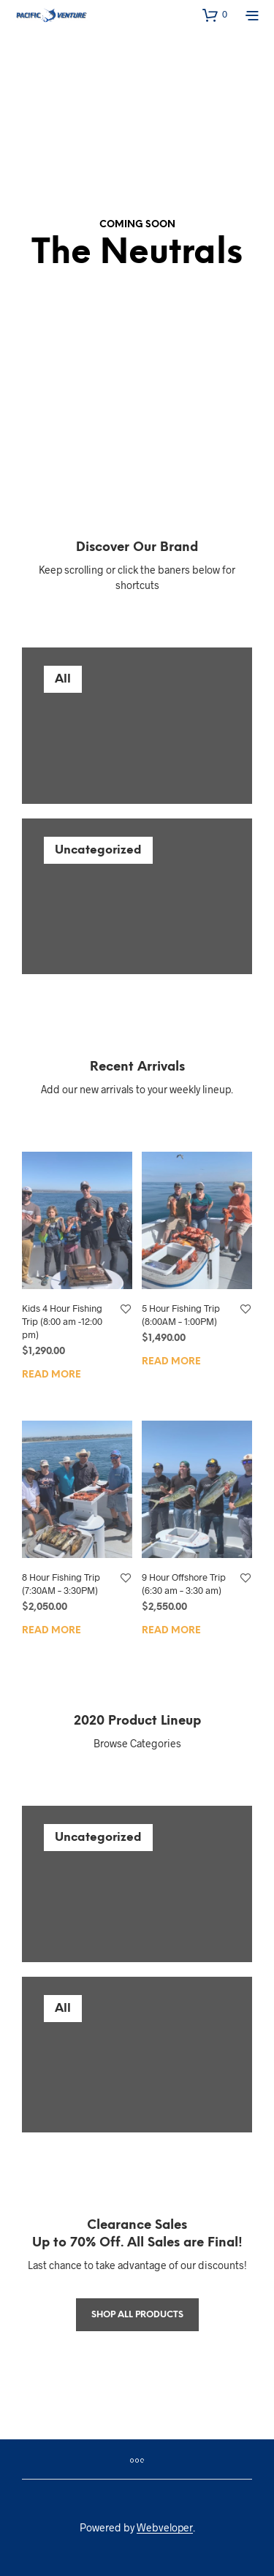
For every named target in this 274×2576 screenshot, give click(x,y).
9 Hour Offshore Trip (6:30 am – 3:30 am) (184, 1583)
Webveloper (165, 2528)
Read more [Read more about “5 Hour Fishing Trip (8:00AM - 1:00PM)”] (171, 1362)
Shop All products (137, 2314)
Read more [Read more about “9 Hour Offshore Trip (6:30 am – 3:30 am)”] (171, 1630)
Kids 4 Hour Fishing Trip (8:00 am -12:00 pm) (62, 1321)
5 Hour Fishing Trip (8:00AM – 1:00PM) (181, 1314)
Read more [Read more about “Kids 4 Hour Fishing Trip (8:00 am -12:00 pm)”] (51, 1375)
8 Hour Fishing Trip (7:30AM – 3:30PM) (61, 1583)
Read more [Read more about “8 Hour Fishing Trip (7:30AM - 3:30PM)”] (51, 1630)
